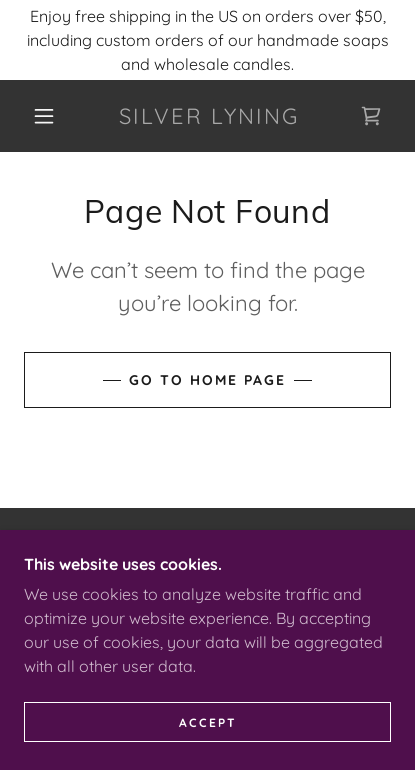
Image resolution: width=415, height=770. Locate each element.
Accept (208, 722)
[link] (209, 116)
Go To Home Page (207, 380)
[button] (44, 116)
